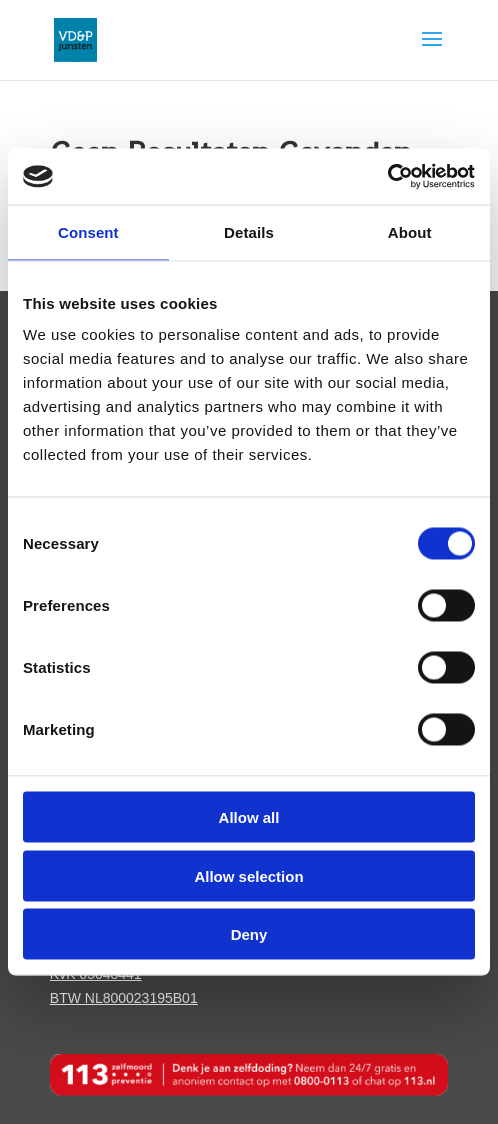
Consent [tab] (88, 231)
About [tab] (410, 231)
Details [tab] (249, 231)
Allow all (249, 817)
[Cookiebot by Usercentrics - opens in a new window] (387, 177)
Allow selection (248, 875)
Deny (249, 934)
